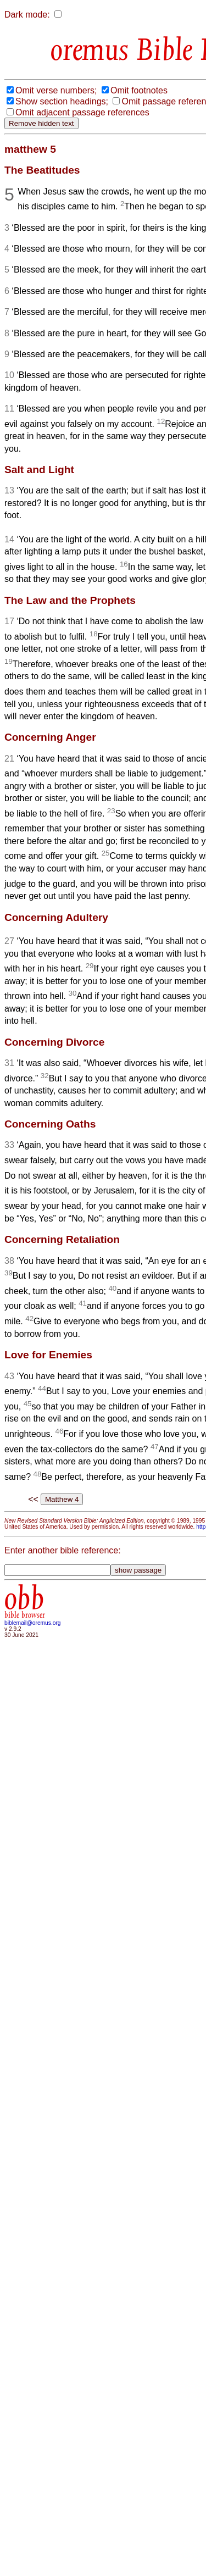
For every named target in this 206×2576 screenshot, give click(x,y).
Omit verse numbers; (56, 90)
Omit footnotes (139, 90)
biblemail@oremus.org (32, 1623)
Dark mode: (27, 14)
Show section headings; (61, 101)
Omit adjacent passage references (82, 112)
